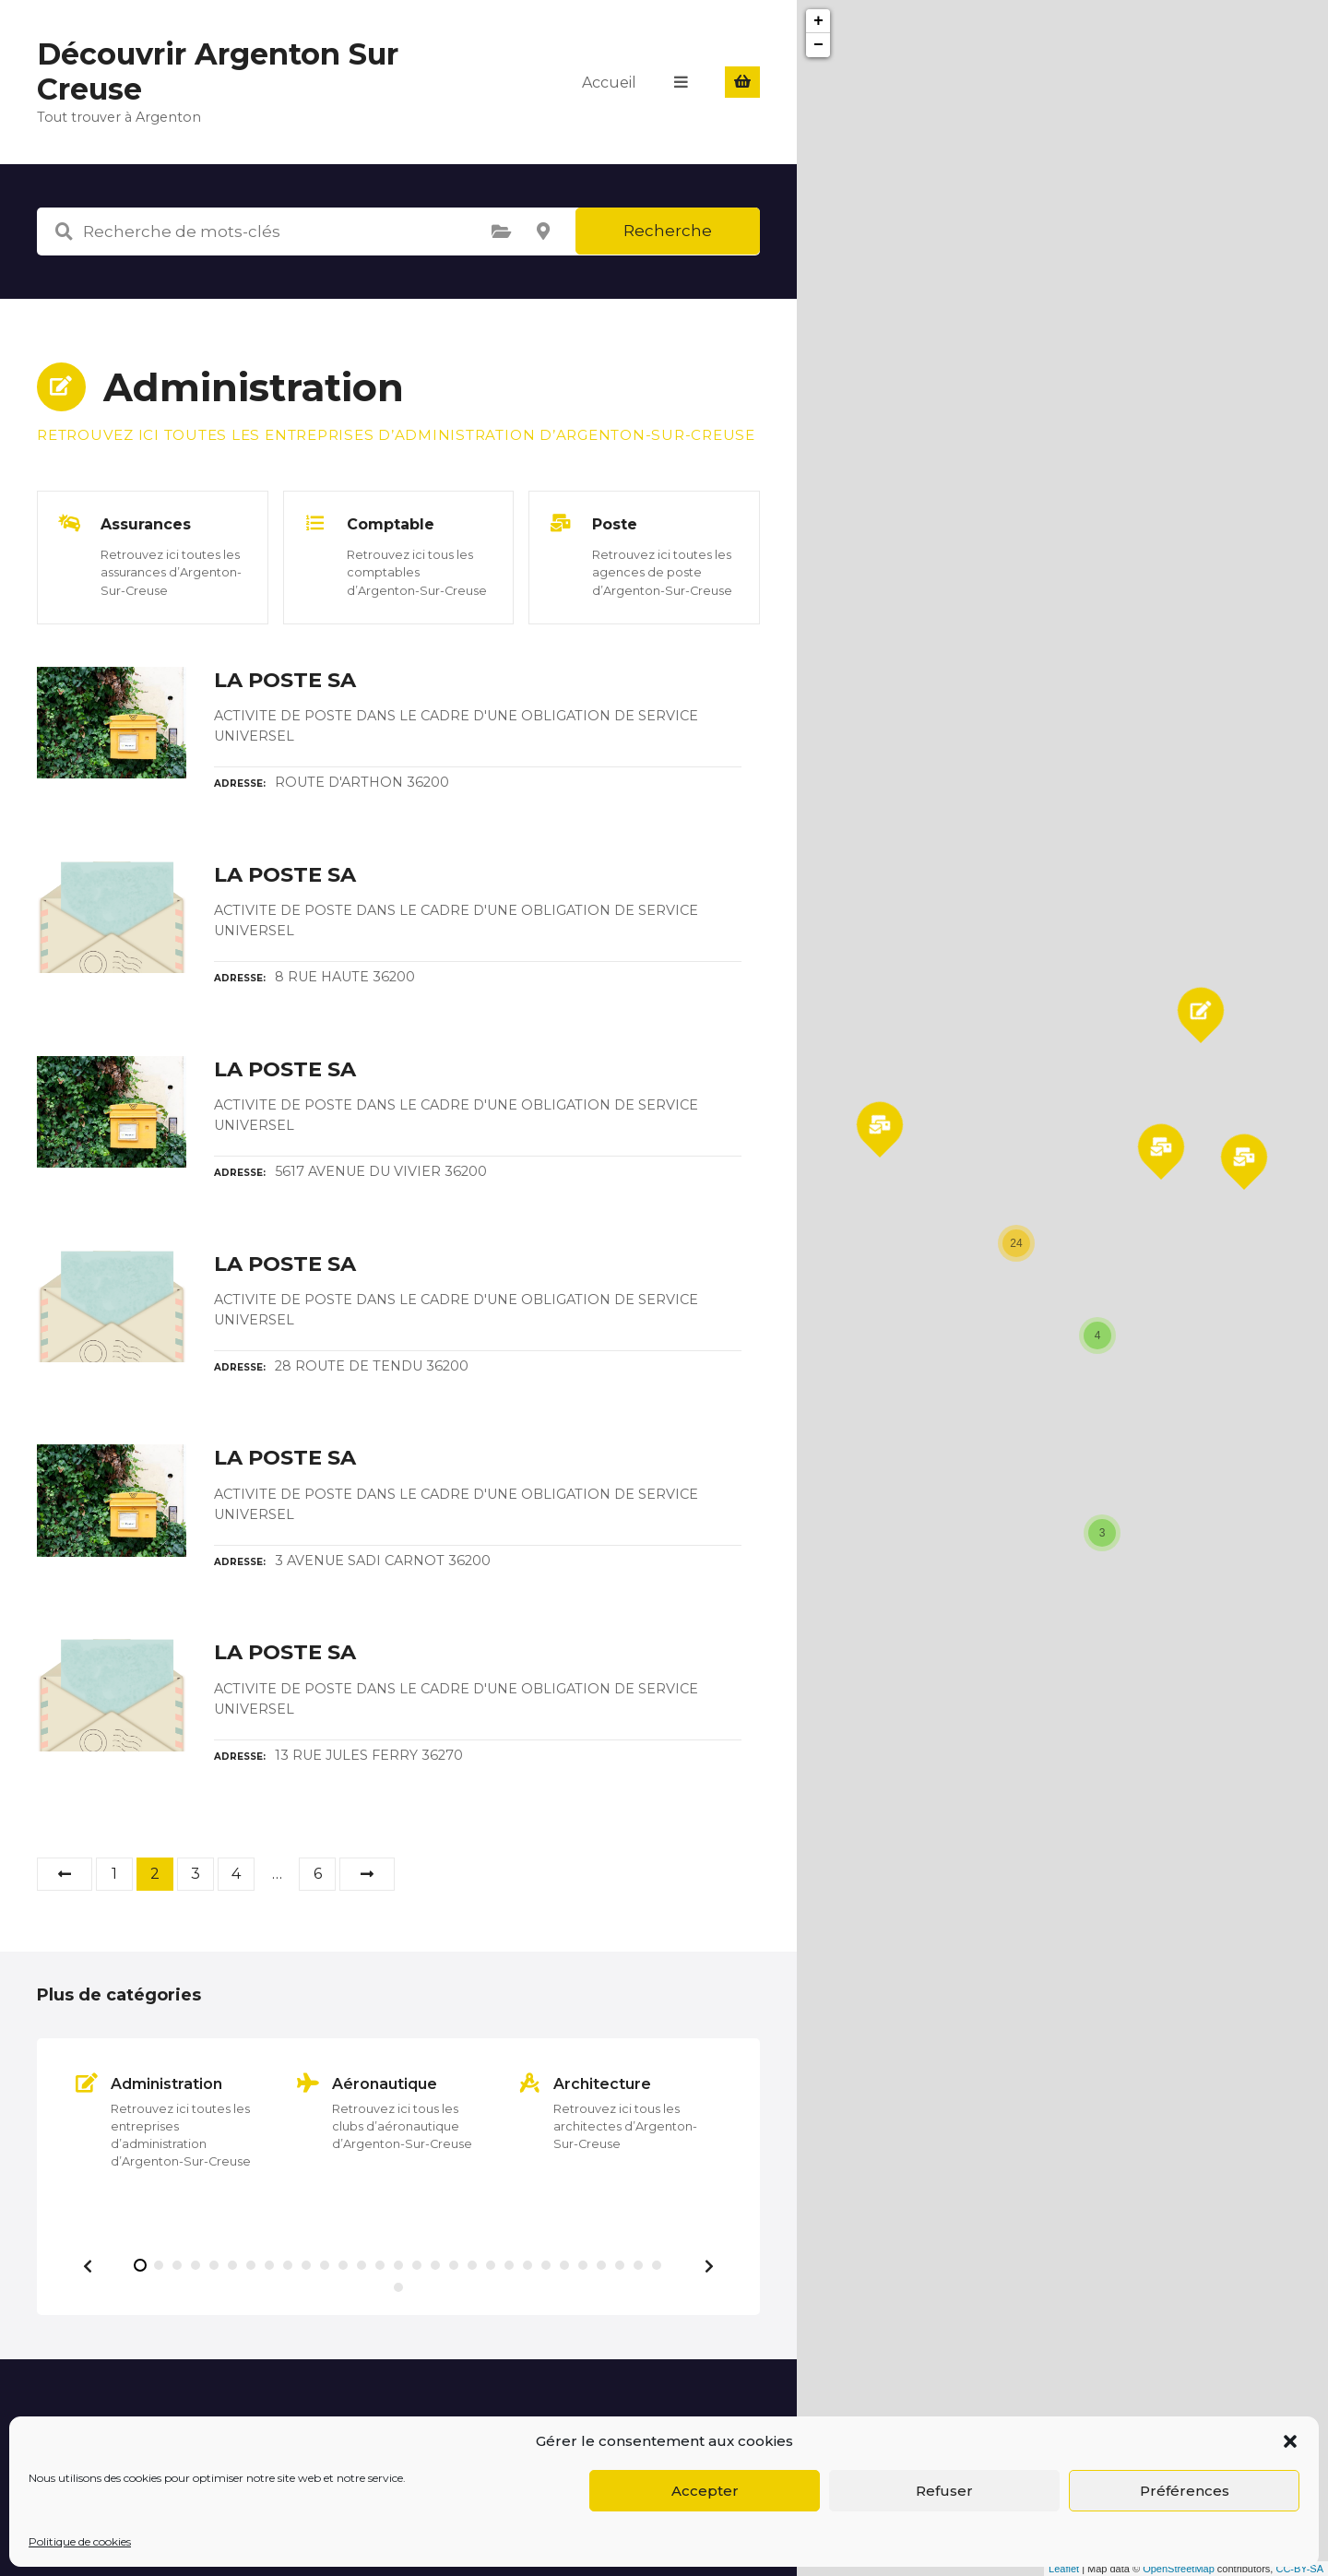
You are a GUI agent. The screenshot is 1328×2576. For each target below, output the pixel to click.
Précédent (64, 1874)
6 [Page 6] (318, 1873)
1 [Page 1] (114, 1873)
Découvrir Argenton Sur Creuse (217, 71)
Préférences (1184, 2490)
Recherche (667, 230)
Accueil (610, 81)
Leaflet (1064, 2568)
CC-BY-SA (1299, 2568)
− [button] (818, 45)
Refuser (944, 2490)
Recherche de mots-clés (63, 231)
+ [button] (818, 21)
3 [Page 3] (195, 1873)
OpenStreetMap (1179, 2568)
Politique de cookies (80, 2541)
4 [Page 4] (236, 1873)
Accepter (705, 2490)
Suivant (367, 1874)
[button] (1290, 2441)
